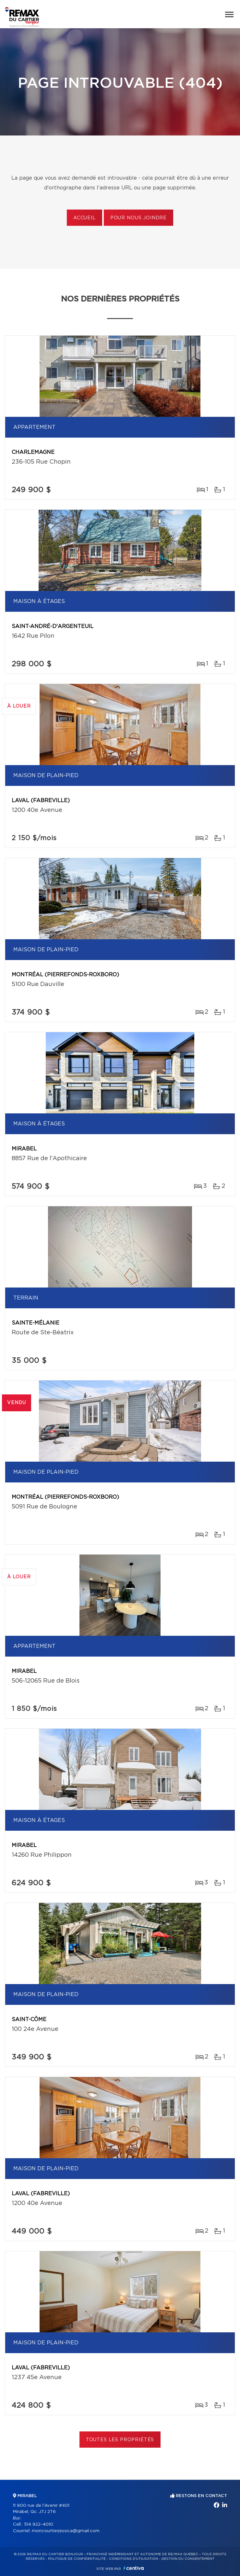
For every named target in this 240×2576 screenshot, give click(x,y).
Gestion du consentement (187, 2558)
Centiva (133, 2568)
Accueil (84, 218)
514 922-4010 (38, 2524)
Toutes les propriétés (120, 2440)
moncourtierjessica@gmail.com (66, 2531)
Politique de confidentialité (77, 2558)
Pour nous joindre (138, 218)
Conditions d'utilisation (133, 2558)
